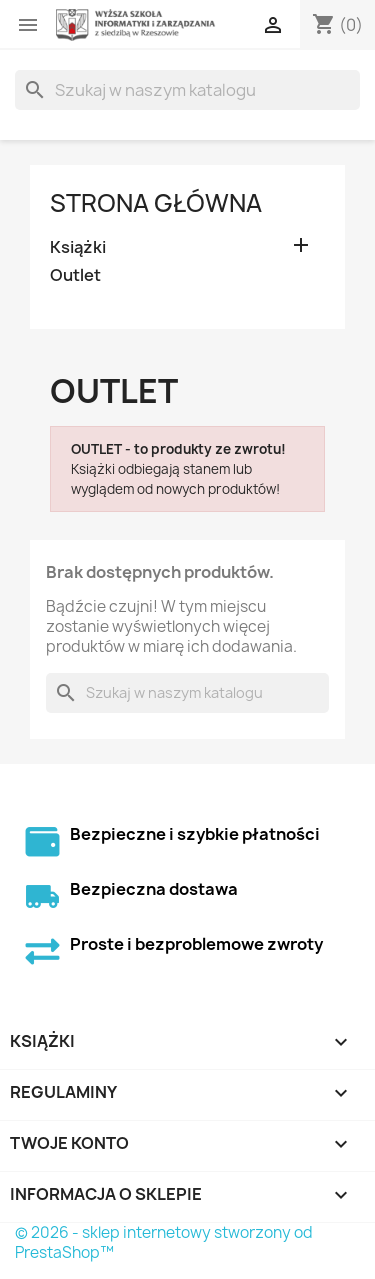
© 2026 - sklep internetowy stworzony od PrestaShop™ (164, 1242)
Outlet (75, 275)
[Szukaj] (187, 90)
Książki (78, 247)
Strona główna (156, 203)
